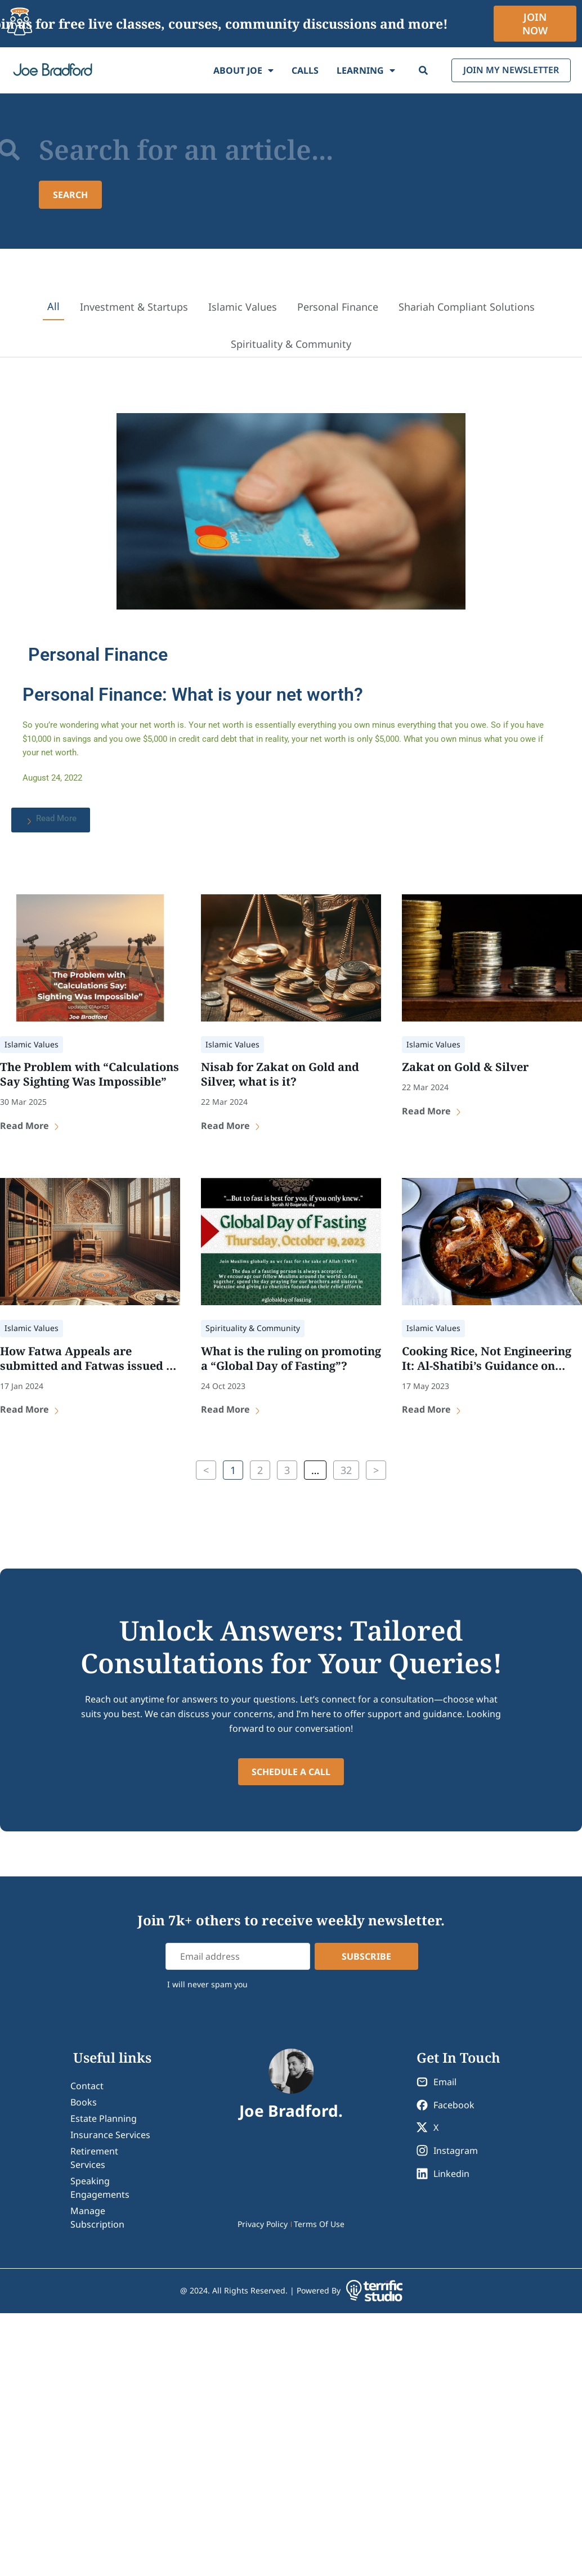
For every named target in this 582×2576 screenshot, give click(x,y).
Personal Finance (337, 306)
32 (346, 1469)
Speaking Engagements (99, 2188)
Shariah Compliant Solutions (467, 306)
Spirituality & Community (291, 344)
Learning (365, 70)
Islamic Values (242, 306)
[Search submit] (70, 195)
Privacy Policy (263, 2224)
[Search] (423, 70)
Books (83, 2102)
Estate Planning (103, 2118)
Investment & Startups (134, 306)
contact (87, 2086)
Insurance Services (110, 2135)
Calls (304, 70)
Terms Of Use (319, 2224)
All (53, 306)
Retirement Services (94, 2158)
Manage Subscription (97, 2217)
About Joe (243, 70)
